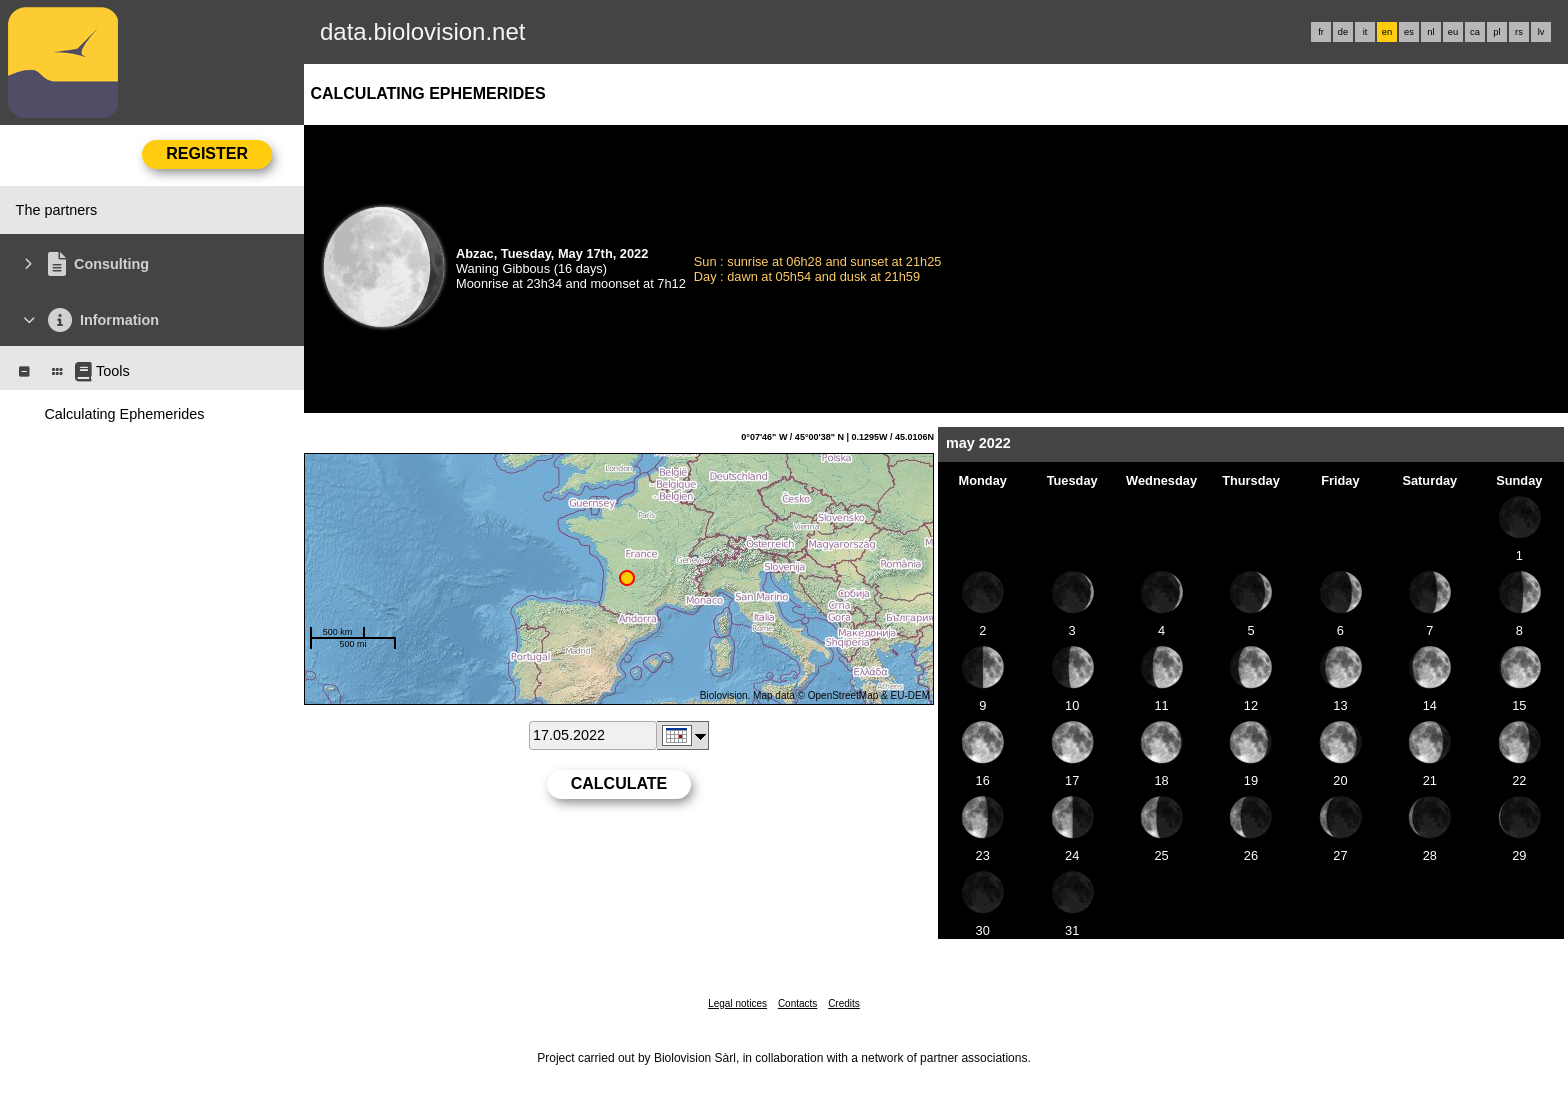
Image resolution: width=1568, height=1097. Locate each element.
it (1365, 32)
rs (1519, 32)
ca (1475, 32)
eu (1453, 32)
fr (1321, 32)
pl (1496, 32)
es (1409, 32)
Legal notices (737, 1003)
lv (1541, 32)
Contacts (797, 1003)
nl (1430, 32)
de (1343, 32)
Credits (844, 1003)
